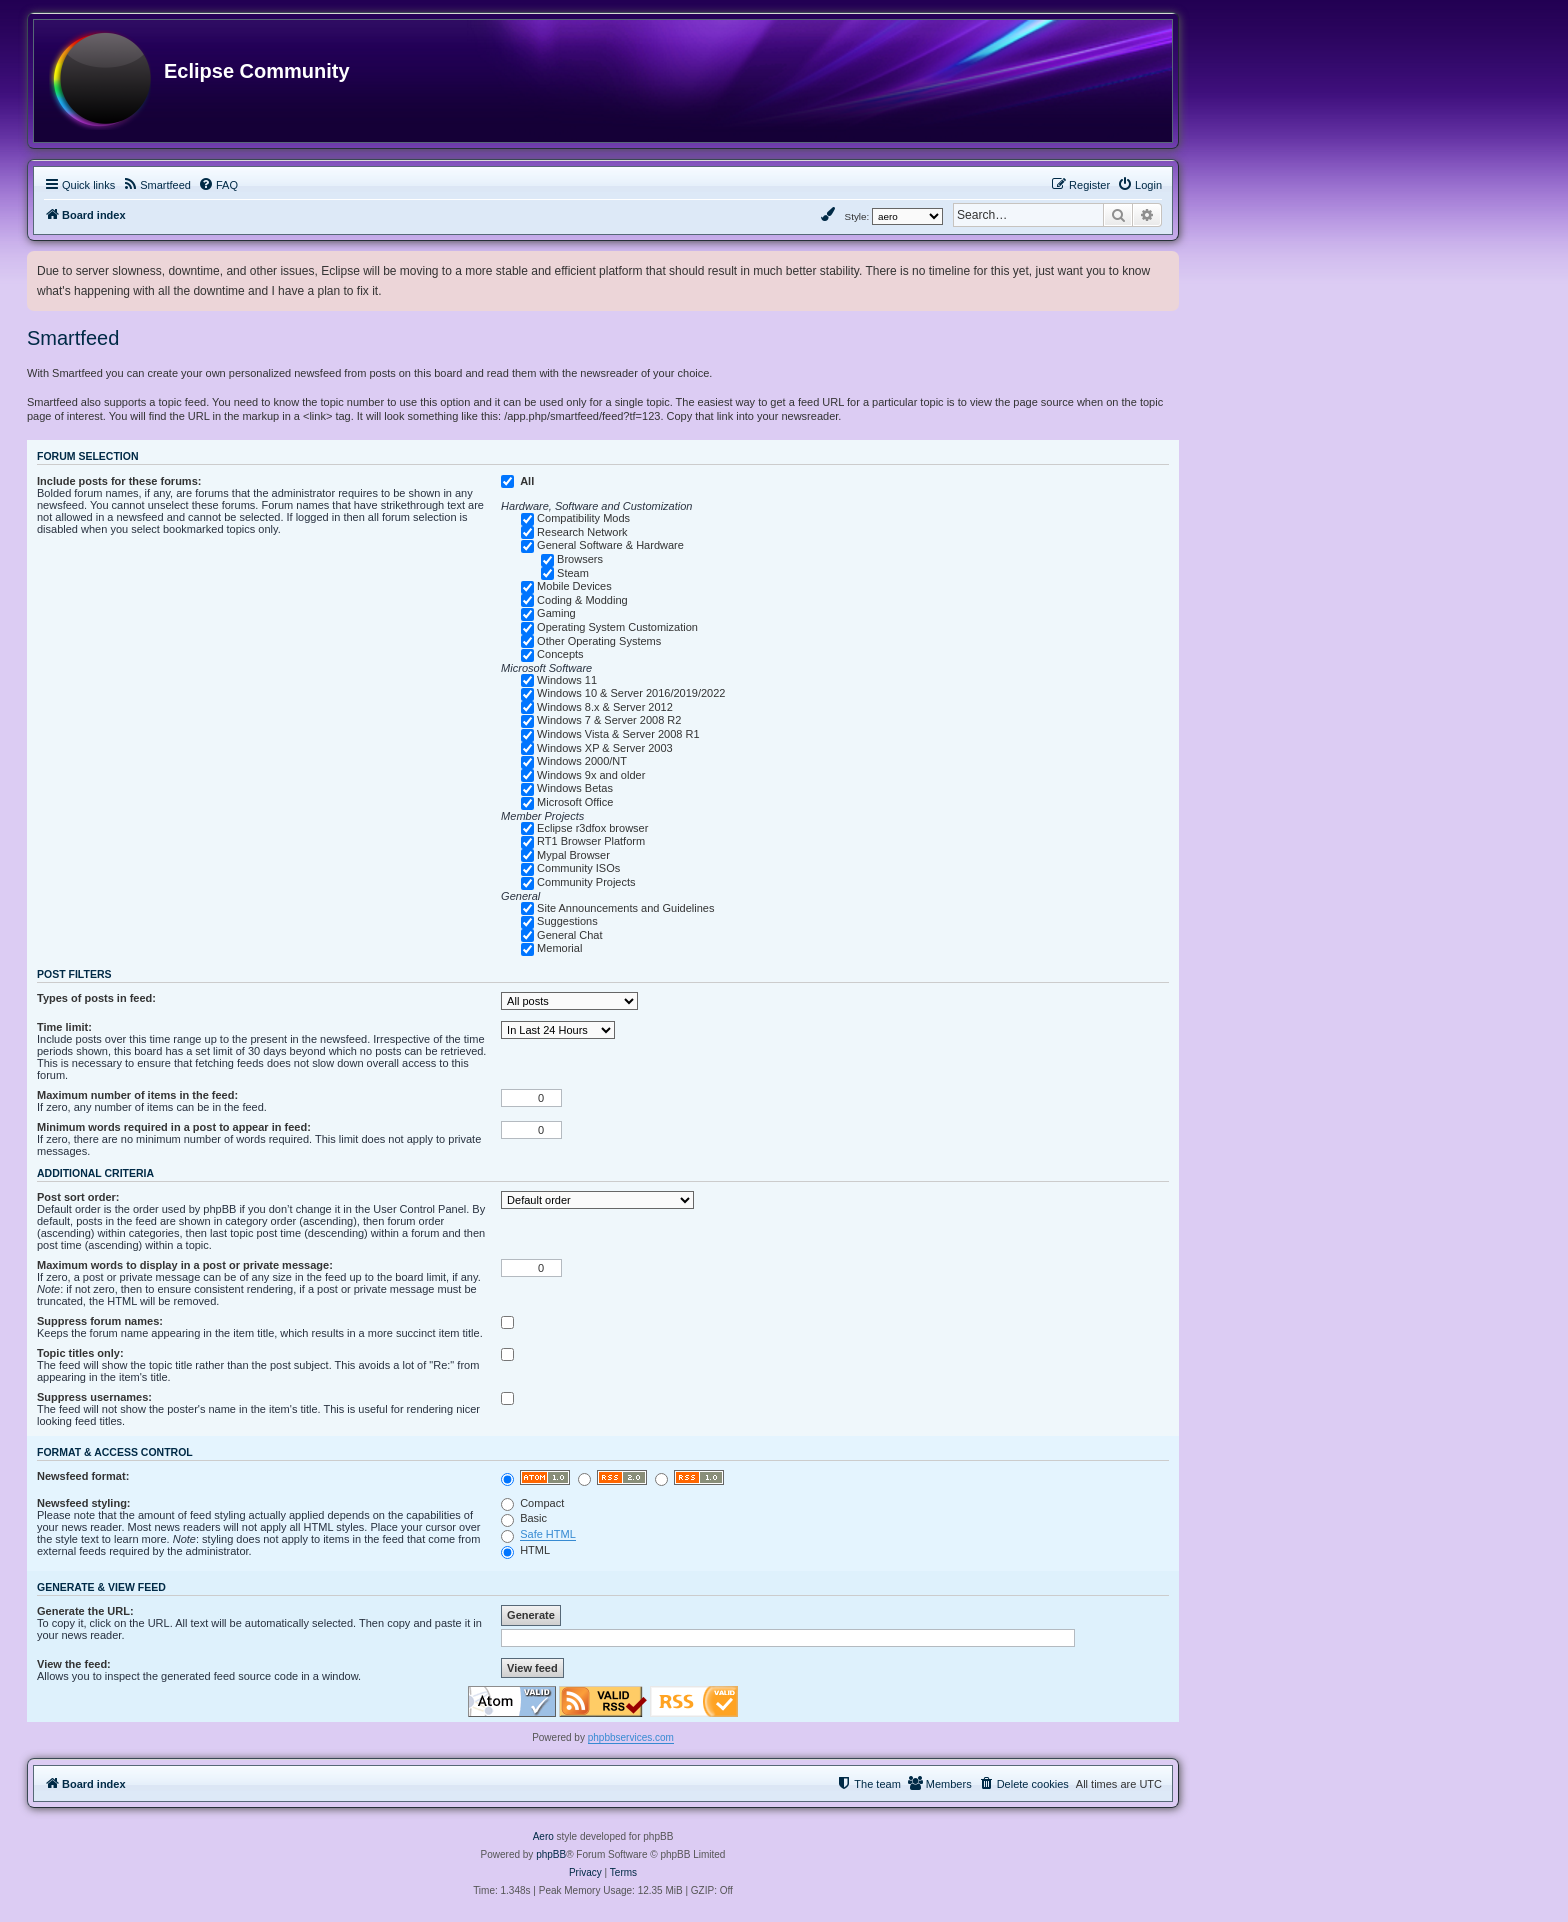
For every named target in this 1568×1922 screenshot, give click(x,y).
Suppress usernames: (94, 1397)
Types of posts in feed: (96, 998)
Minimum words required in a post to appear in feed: (174, 1127)
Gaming (556, 613)
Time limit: (64, 1027)
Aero (543, 1836)
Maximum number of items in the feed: (137, 1095)
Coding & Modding (582, 600)
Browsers (580, 559)
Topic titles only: (80, 1353)
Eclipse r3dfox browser (592, 828)
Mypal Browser (573, 855)
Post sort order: (78, 1197)
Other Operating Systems (599, 641)
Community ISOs (578, 868)
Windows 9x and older (591, 775)
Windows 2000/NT (582, 761)
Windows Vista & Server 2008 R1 (618, 734)
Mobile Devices (574, 586)
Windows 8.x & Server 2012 (605, 707)
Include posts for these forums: (119, 481)
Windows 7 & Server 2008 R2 (609, 720)
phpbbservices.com (631, 1737)
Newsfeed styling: (84, 1503)
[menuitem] (156, 185)
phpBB (551, 1854)
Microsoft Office (575, 802)
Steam (573, 573)
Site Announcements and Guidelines (625, 908)
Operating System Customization (617, 627)
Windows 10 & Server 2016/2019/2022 (631, 693)
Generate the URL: (85, 1611)
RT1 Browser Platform (591, 841)
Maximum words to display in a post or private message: (185, 1265)
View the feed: (74, 1664)
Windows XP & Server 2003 (605, 748)
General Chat (569, 935)
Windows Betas (575, 788)
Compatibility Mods (583, 518)
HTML (525, 1550)
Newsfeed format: (83, 1476)
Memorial (559, 948)
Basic (524, 1518)
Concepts (560, 654)
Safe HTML (548, 1534)
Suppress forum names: (100, 1321)
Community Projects (586, 882)
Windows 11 (567, 680)
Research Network (582, 532)
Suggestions (567, 921)
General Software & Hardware (610, 545)
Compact (532, 1503)
